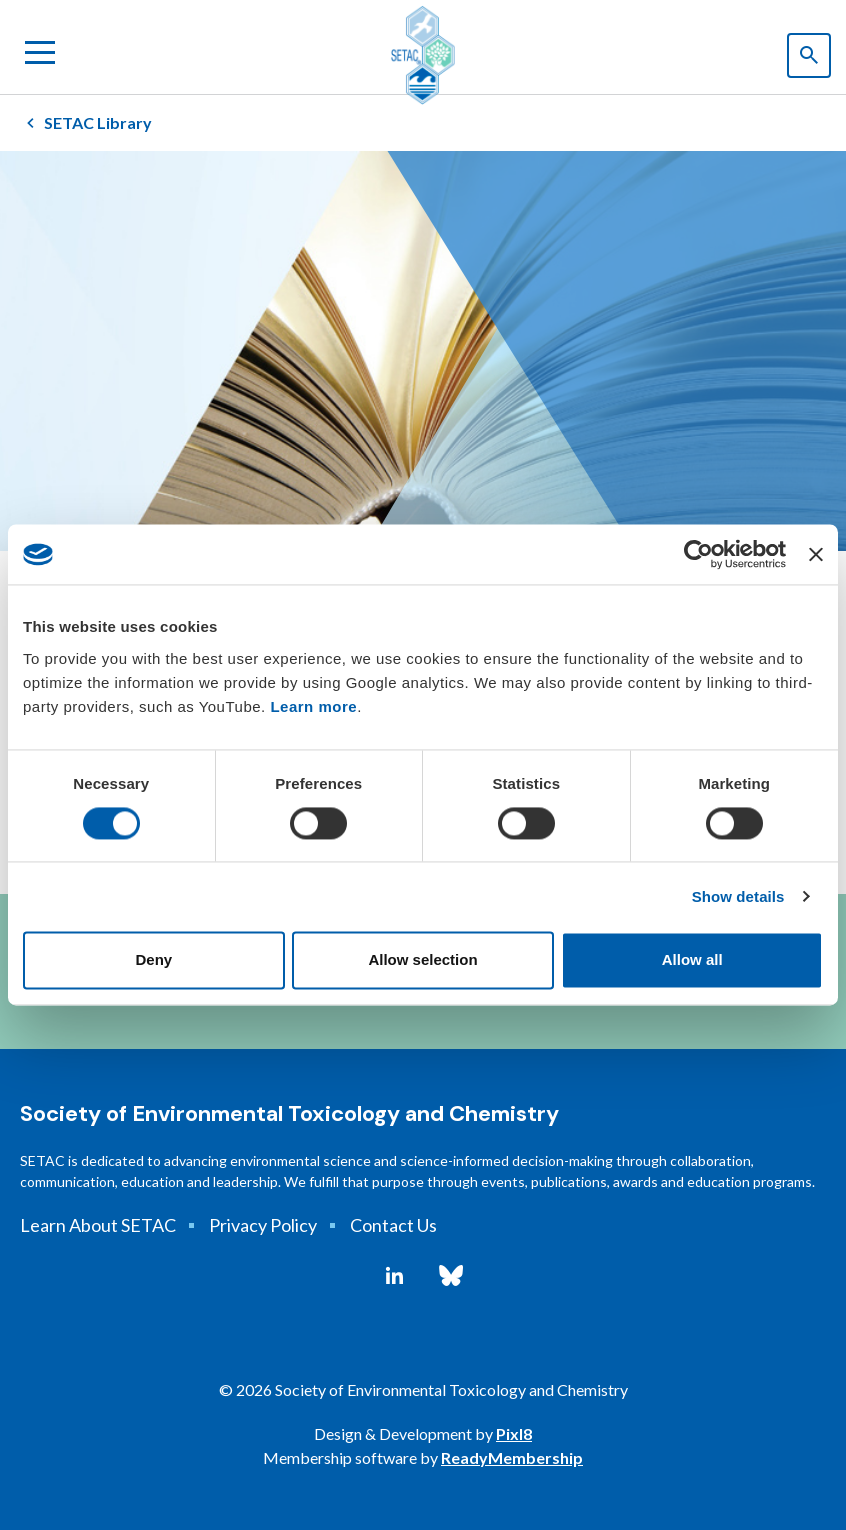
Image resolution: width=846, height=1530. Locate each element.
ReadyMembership (512, 1457)
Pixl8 (514, 1433)
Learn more (313, 706)
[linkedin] (394, 1276)
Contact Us (393, 1225)
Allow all (692, 960)
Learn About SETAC (98, 1225)
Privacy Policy (263, 1225)
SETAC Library (98, 122)
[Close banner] (816, 554)
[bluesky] (451, 1276)
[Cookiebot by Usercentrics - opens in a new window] (698, 554)
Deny (153, 960)
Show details (738, 896)
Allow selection (422, 960)
